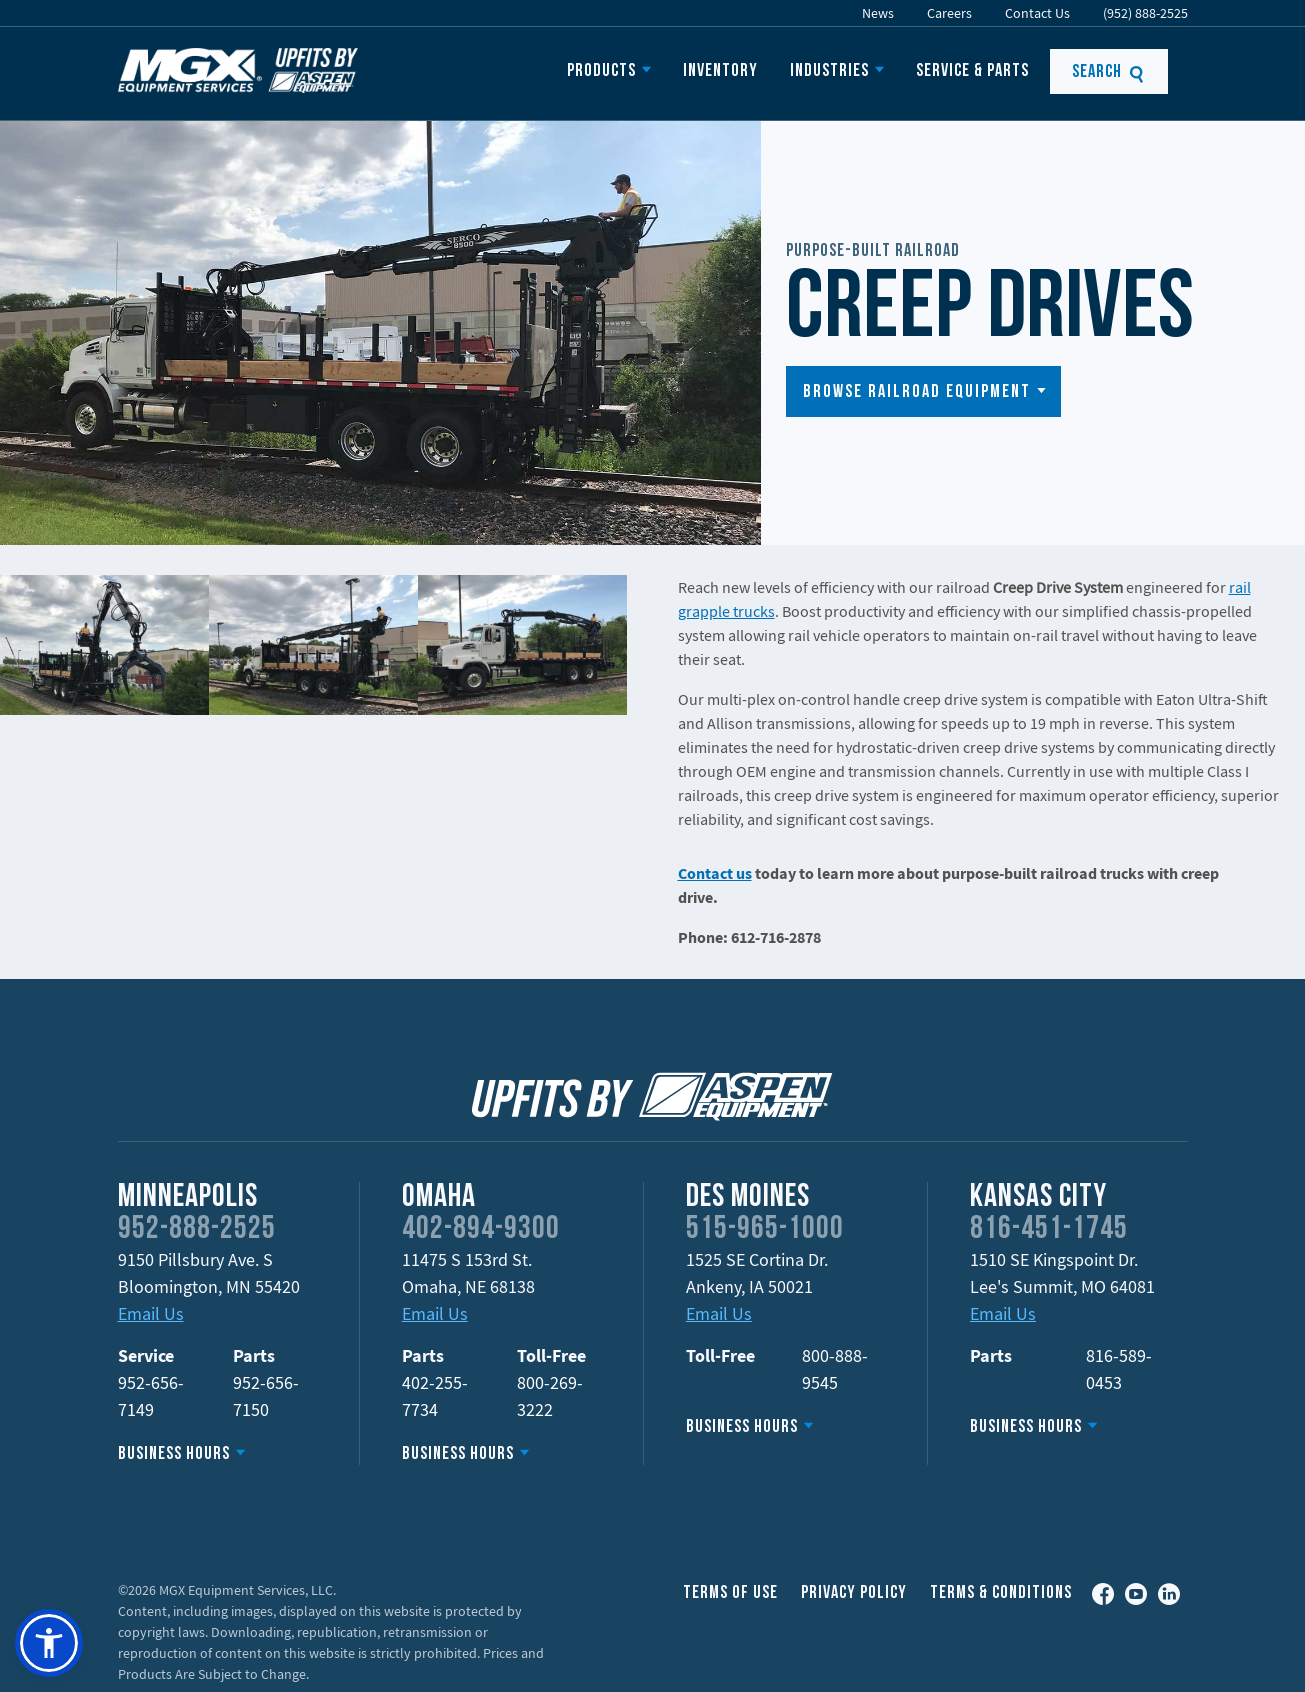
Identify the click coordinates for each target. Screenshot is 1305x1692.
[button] (923, 391)
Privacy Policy (854, 1593)
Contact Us (1037, 13)
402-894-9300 (481, 1230)
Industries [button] (829, 71)
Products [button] (601, 71)
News (878, 13)
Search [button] (1108, 72)
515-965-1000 (765, 1230)
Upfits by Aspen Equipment (238, 70)
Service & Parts (972, 71)
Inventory (720, 71)
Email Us (151, 1313)
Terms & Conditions (1001, 1593)
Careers (949, 13)
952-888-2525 (197, 1230)
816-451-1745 (1049, 1230)
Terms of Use (730, 1593)
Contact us (715, 873)
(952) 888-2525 (1145, 13)
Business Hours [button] (174, 1454)
